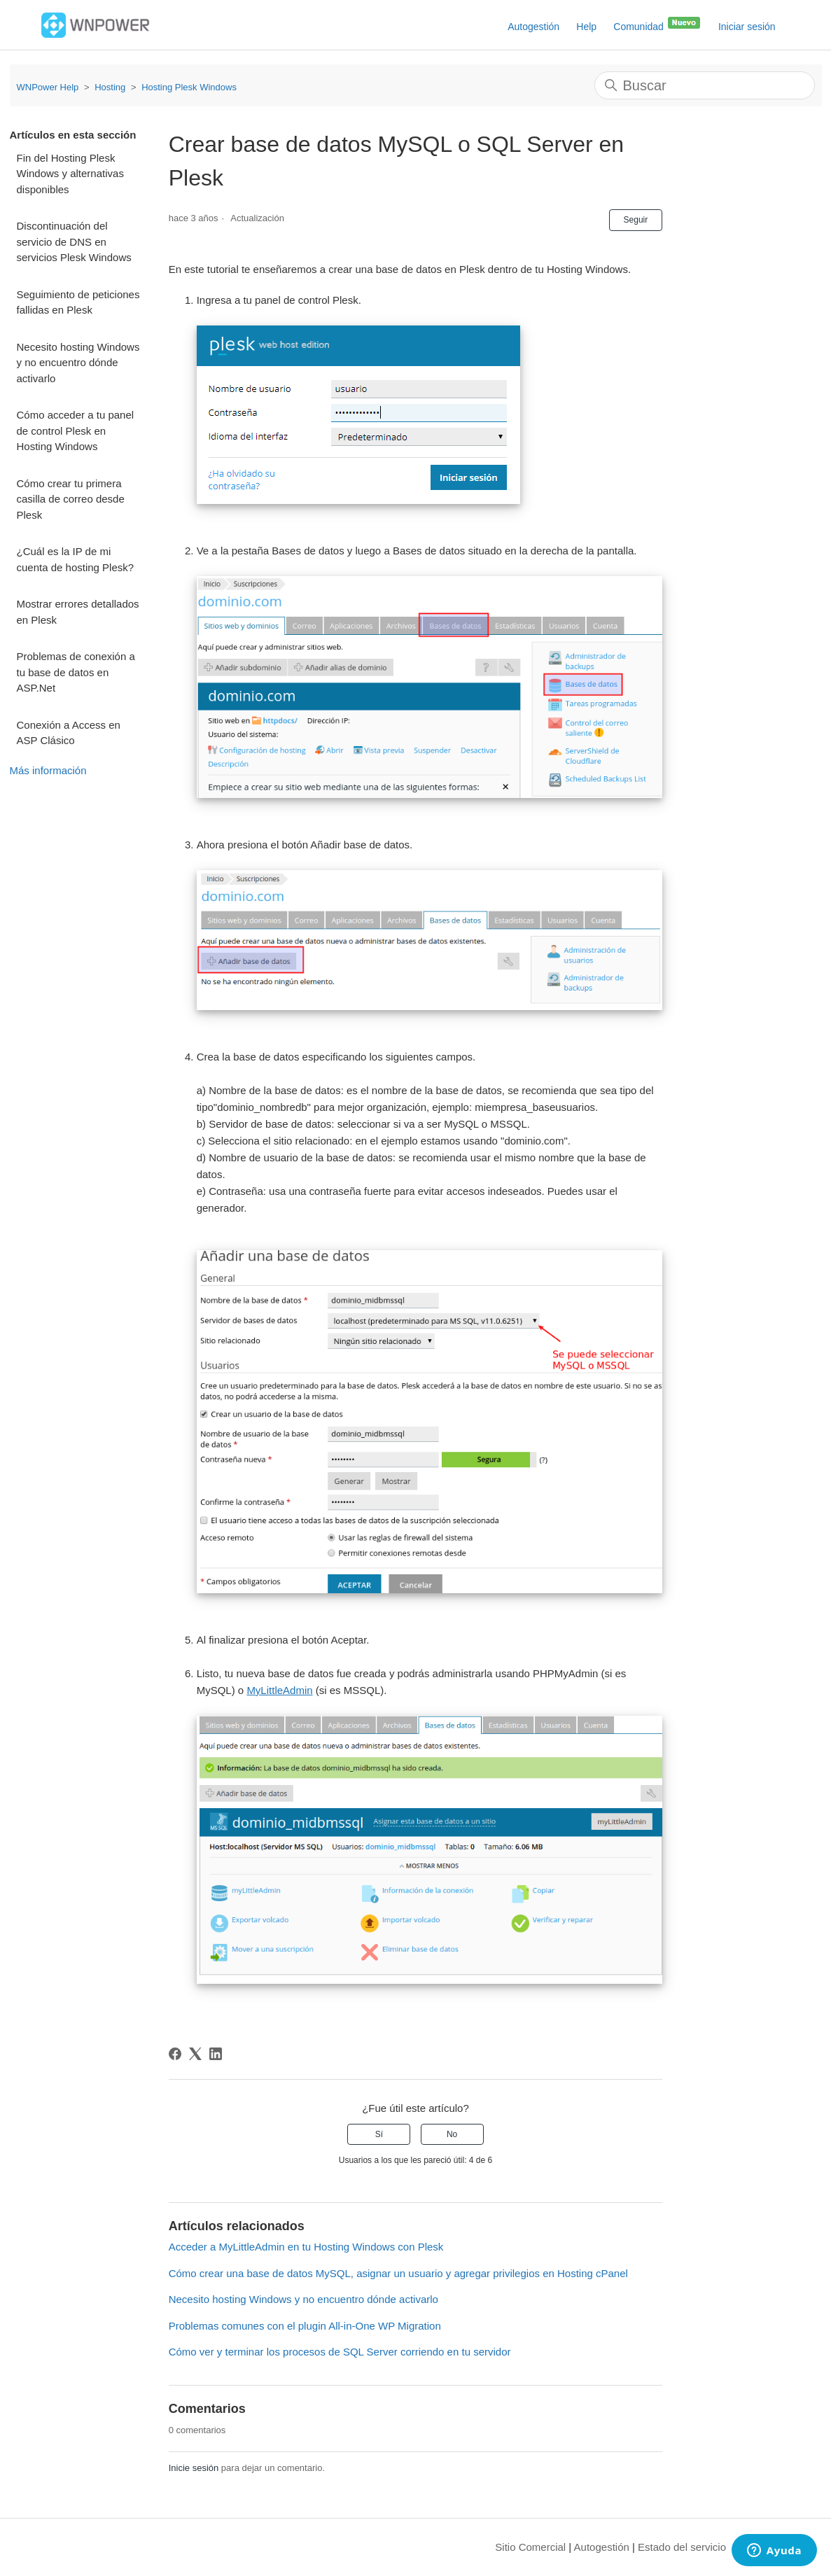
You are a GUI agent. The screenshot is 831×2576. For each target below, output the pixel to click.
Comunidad (657, 23)
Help (586, 26)
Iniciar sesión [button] (747, 26)
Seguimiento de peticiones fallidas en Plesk (78, 302)
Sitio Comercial (530, 2547)
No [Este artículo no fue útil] (452, 2134)
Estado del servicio (682, 2547)
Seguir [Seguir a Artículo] (636, 220)
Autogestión (533, 26)
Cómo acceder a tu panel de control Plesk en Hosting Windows (75, 430)
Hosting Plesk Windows (189, 87)
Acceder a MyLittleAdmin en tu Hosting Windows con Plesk (306, 2247)
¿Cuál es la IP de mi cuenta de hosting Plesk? (75, 559)
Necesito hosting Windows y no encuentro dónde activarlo (78, 362)
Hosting (110, 87)
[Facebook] (175, 2053)
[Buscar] (704, 85)
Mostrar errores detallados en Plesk (78, 612)
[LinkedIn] (215, 2053)
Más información (48, 770)
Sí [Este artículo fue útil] (379, 2134)
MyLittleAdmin (279, 1690)
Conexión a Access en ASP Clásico (68, 733)
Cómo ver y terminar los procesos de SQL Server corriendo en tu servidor (340, 2352)
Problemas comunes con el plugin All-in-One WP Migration (305, 2326)
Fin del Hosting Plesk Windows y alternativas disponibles (70, 173)
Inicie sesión (194, 2468)
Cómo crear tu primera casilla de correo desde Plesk (71, 499)
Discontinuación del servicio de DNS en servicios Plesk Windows (74, 241)
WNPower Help (48, 87)
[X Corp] (195, 2053)
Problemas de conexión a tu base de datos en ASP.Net (76, 672)
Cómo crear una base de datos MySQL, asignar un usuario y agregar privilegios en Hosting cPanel (398, 2273)
